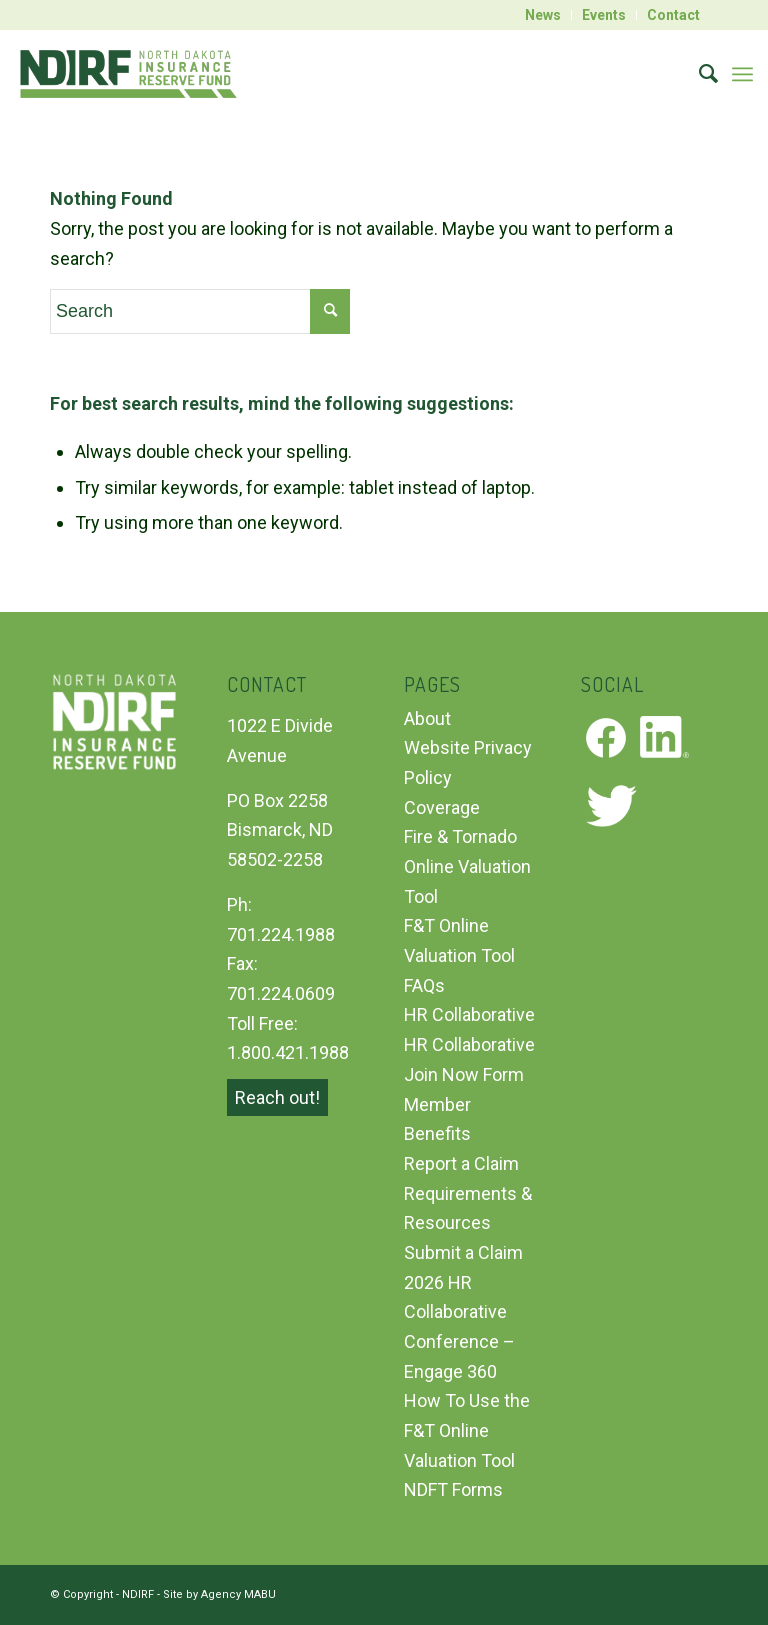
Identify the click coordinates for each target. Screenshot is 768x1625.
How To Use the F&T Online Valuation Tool (467, 1430)
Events (604, 15)
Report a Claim (461, 1163)
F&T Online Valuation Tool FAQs (459, 955)
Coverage (442, 807)
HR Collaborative (469, 1014)
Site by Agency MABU (219, 1594)
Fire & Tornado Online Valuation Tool (467, 866)
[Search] (698, 74)
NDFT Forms (453, 1489)
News (543, 15)
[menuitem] (543, 15)
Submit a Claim (463, 1252)
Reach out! (277, 1097)
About (427, 718)
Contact (673, 15)
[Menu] (742, 74)
